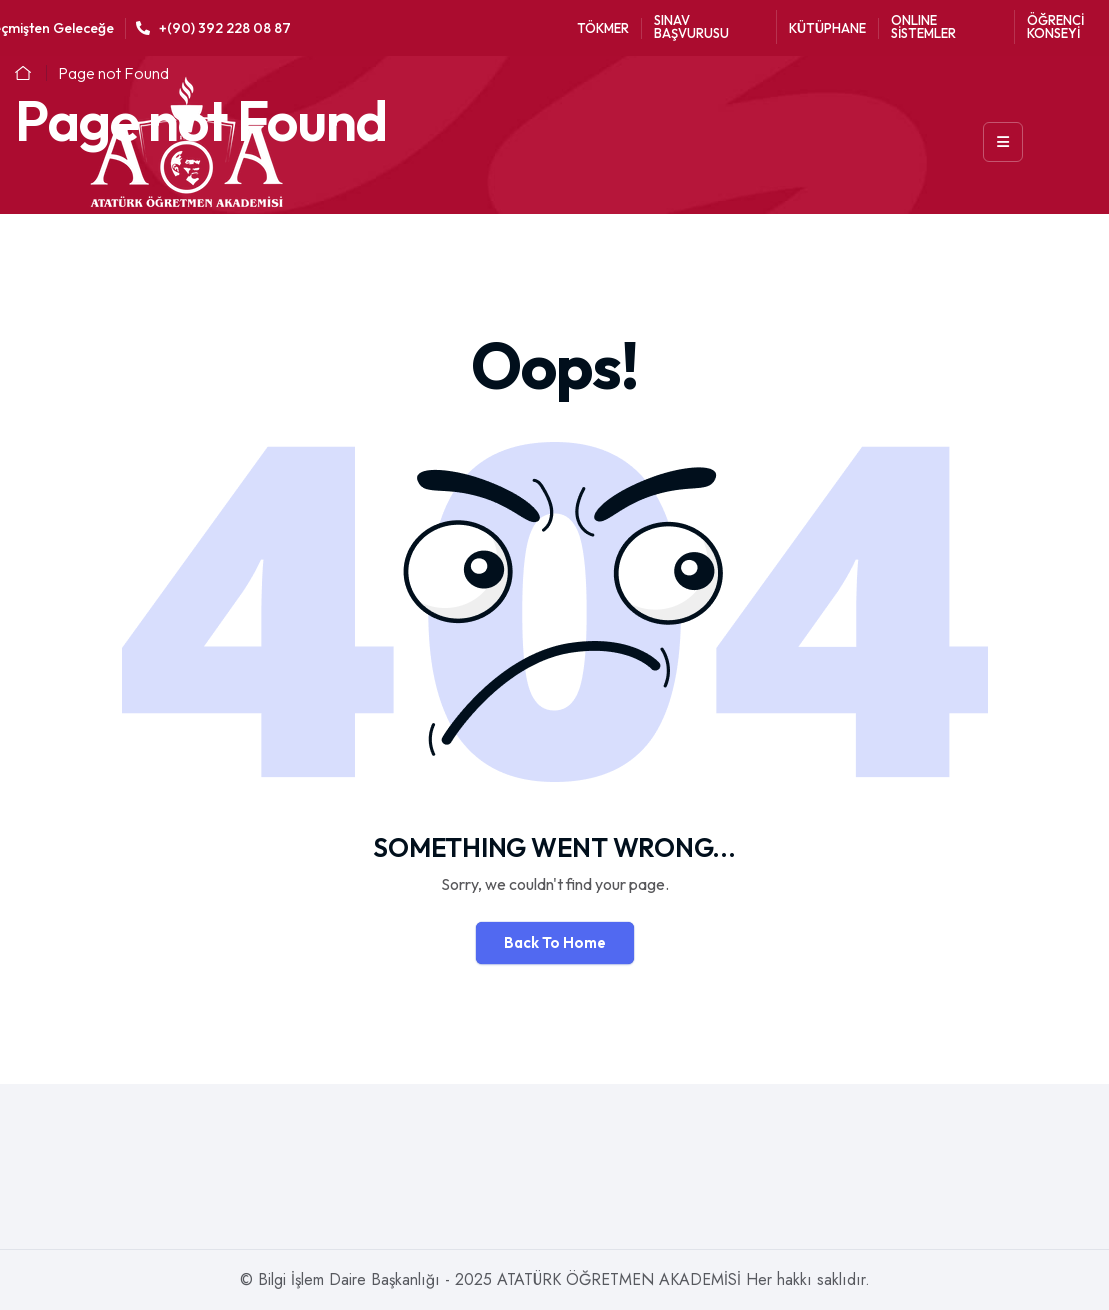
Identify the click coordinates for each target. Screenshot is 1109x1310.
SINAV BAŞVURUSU (691, 26)
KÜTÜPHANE (827, 28)
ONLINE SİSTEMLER (923, 26)
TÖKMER (603, 28)
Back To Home (555, 942)
